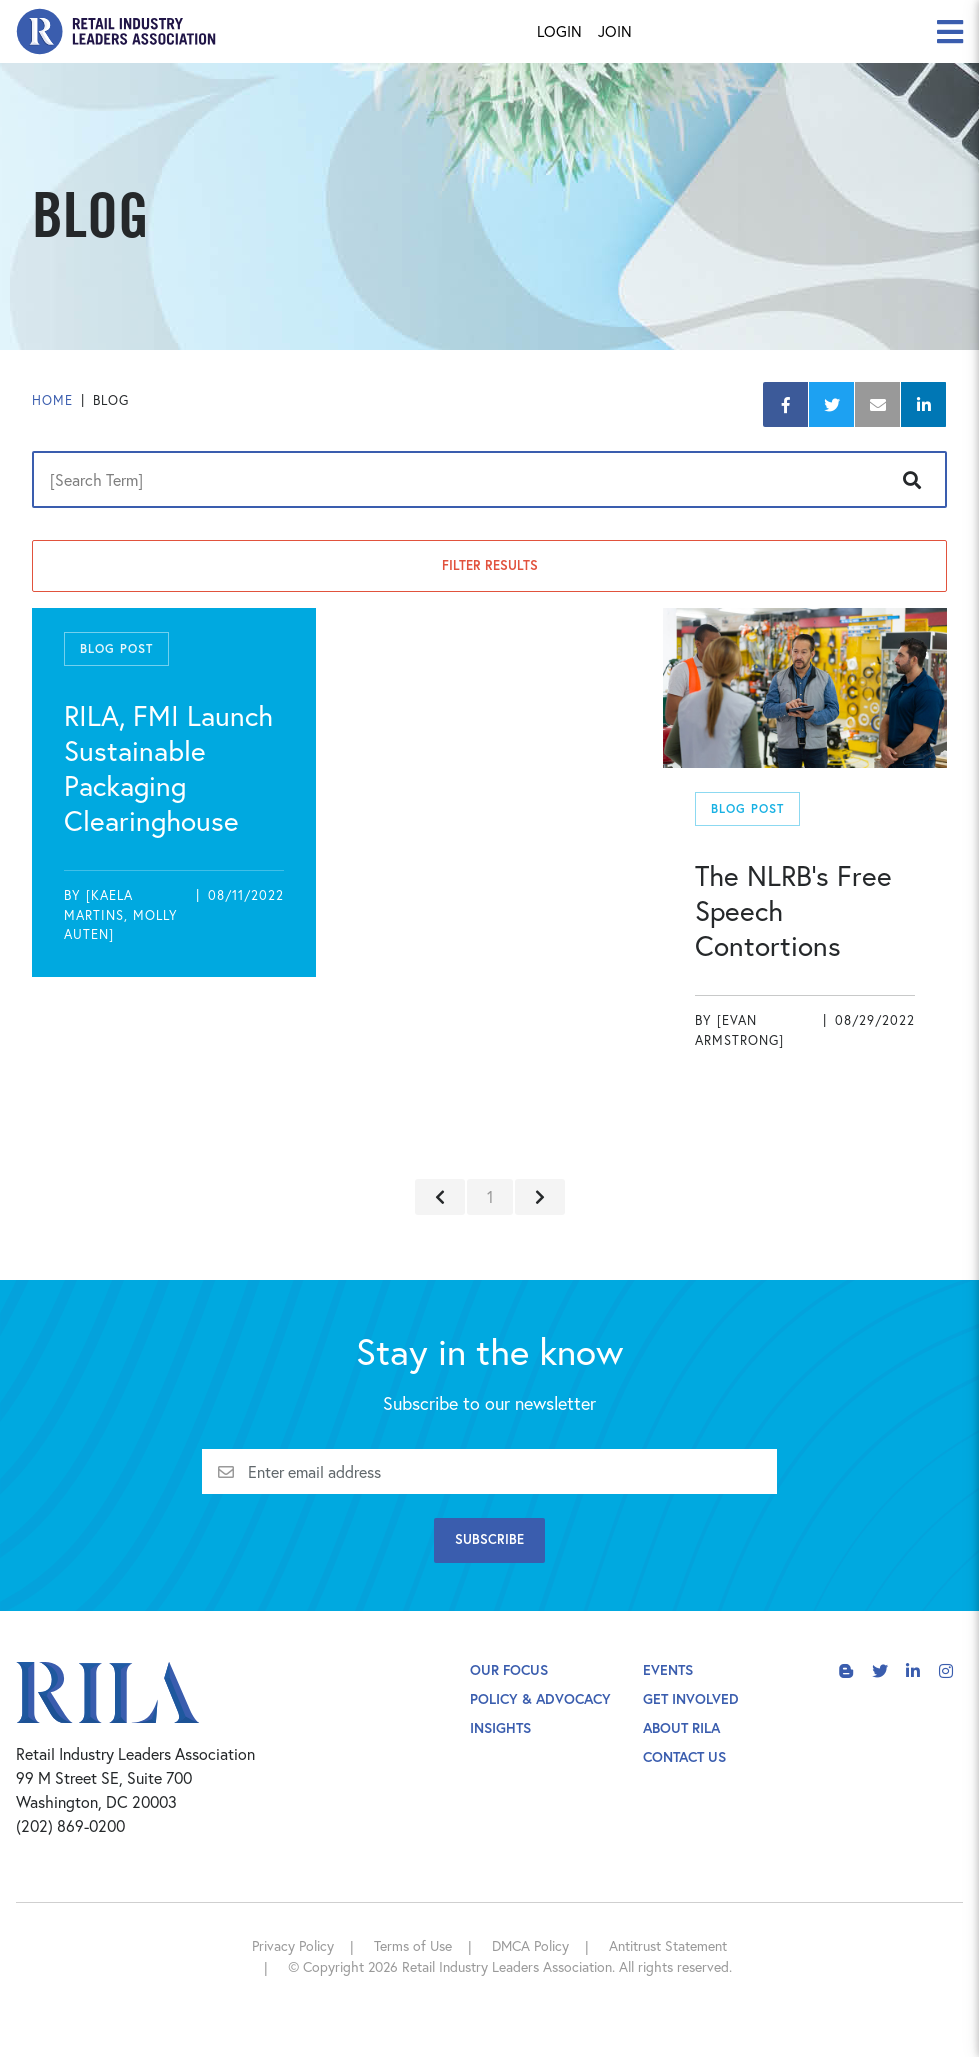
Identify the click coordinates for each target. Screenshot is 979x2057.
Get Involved (691, 1698)
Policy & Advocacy (540, 1698)
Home (52, 400)
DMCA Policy (530, 1945)
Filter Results (490, 565)
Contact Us (684, 1756)
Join (615, 31)
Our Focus (509, 1669)
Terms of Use (413, 1945)
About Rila (681, 1727)
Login (559, 31)
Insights (500, 1727)
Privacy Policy (293, 1945)
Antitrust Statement (668, 1945)
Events (668, 1669)
